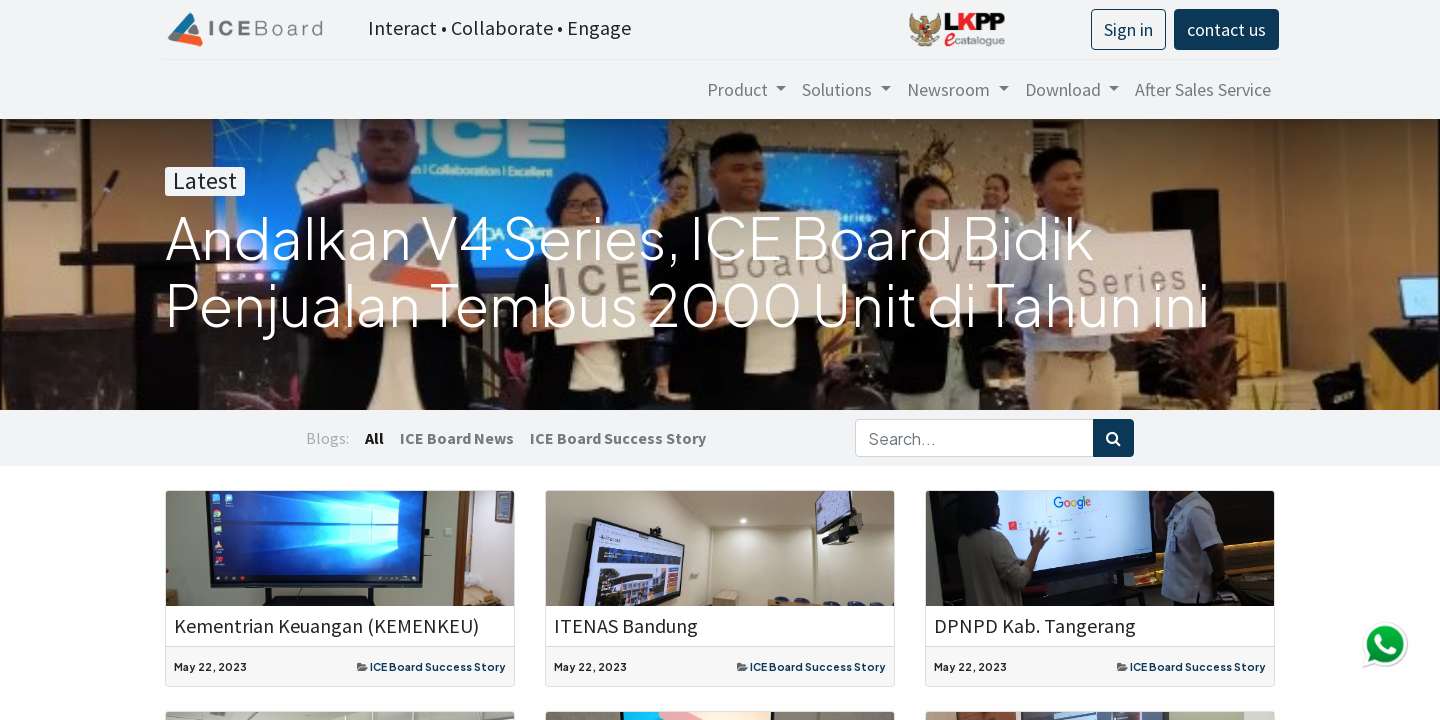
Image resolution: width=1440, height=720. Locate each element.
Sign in (1124, 29)
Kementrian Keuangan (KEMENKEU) (326, 626)
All (374, 438)
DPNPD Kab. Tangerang (1035, 626)
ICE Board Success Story (438, 666)
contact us (1222, 29)
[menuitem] (1199, 89)
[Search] (1113, 438)
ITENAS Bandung (626, 626)
